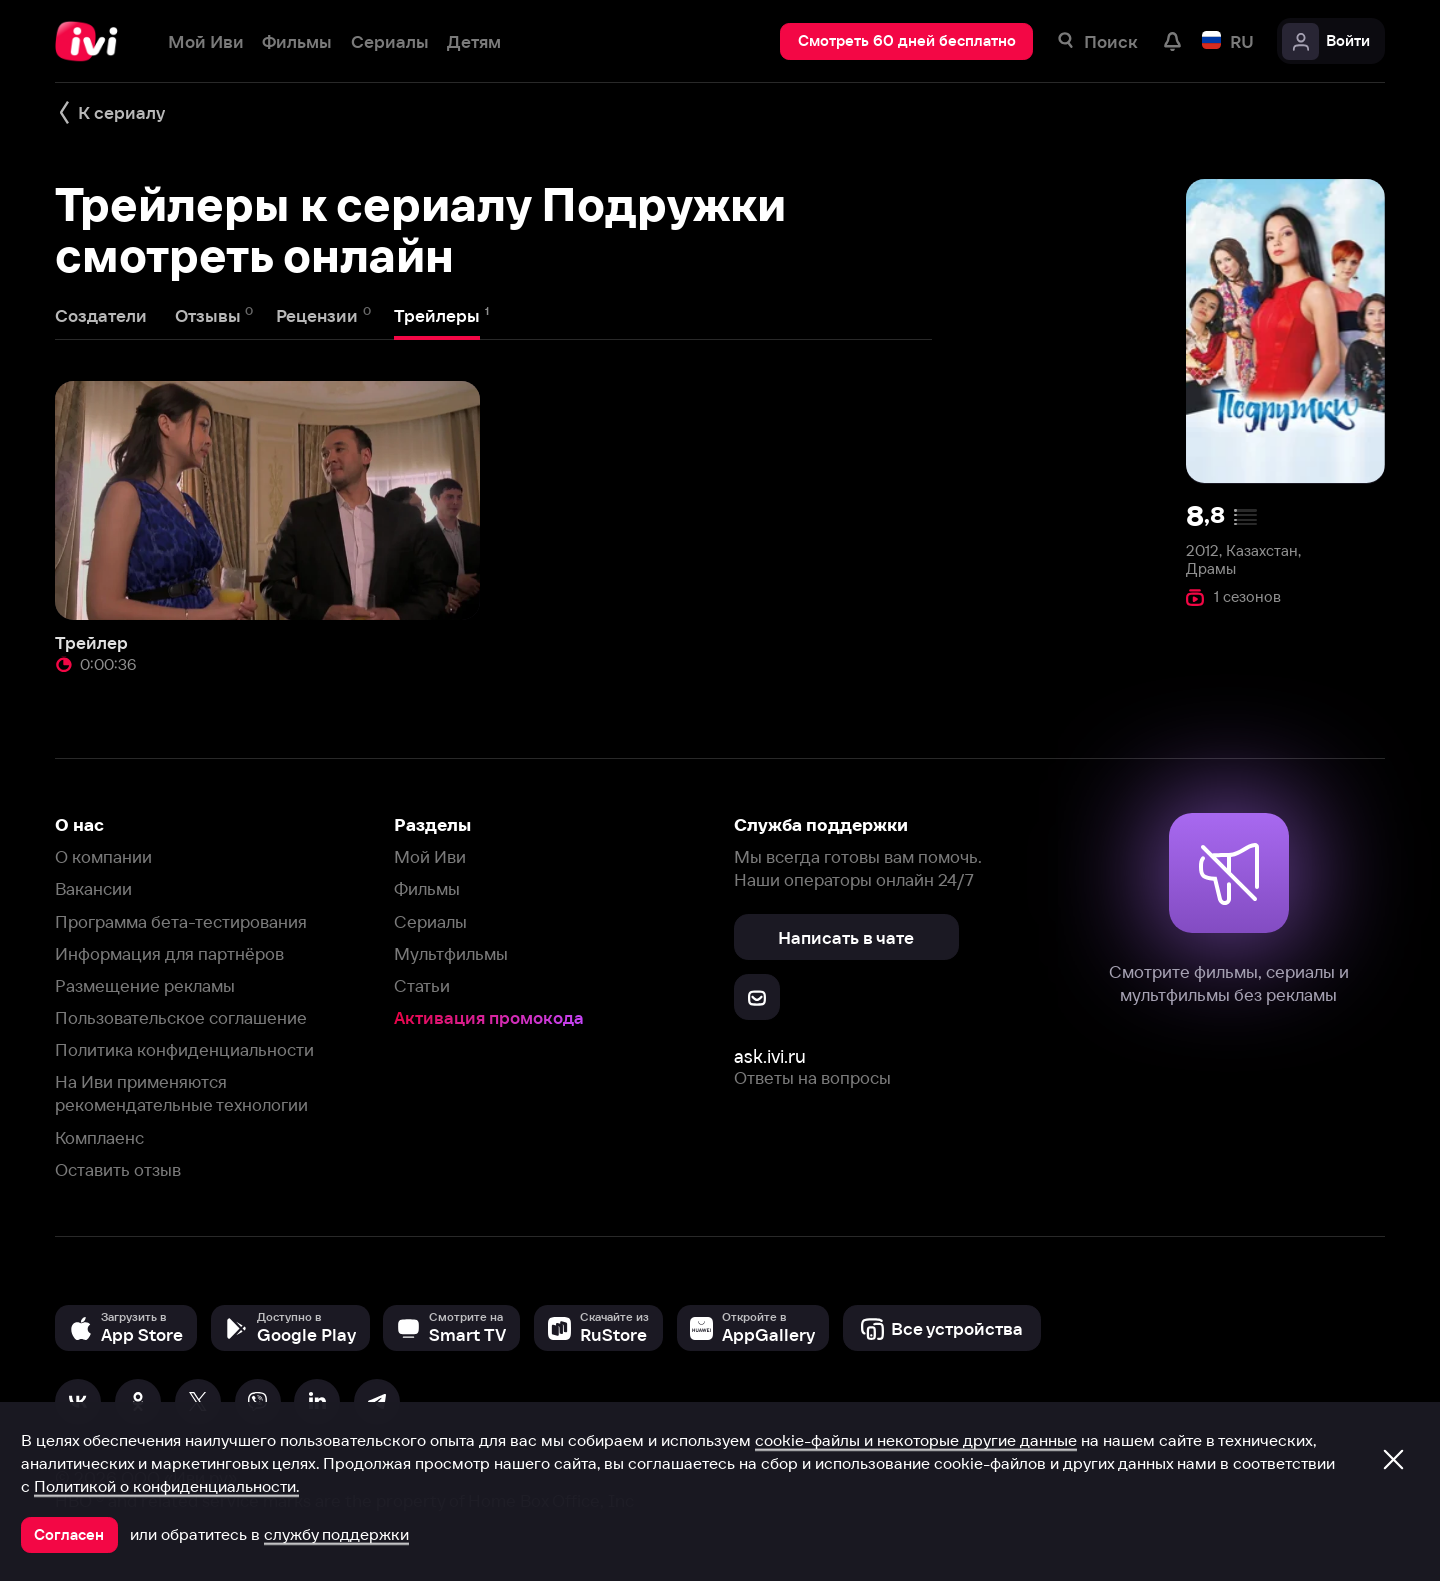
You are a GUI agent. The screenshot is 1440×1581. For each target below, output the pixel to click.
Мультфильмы (451, 953)
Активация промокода (489, 1017)
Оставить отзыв (118, 1169)
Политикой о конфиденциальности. (166, 1486)
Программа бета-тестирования (181, 921)
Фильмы (427, 888)
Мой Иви (430, 856)
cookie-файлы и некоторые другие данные (916, 1440)
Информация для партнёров (169, 953)
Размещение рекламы (145, 985)
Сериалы (430, 921)
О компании (103, 856)
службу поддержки (336, 1534)
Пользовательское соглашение (181, 1017)
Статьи (422, 985)
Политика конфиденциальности (184, 1049)
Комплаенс (99, 1137)
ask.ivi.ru (770, 1056)
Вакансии (93, 888)
